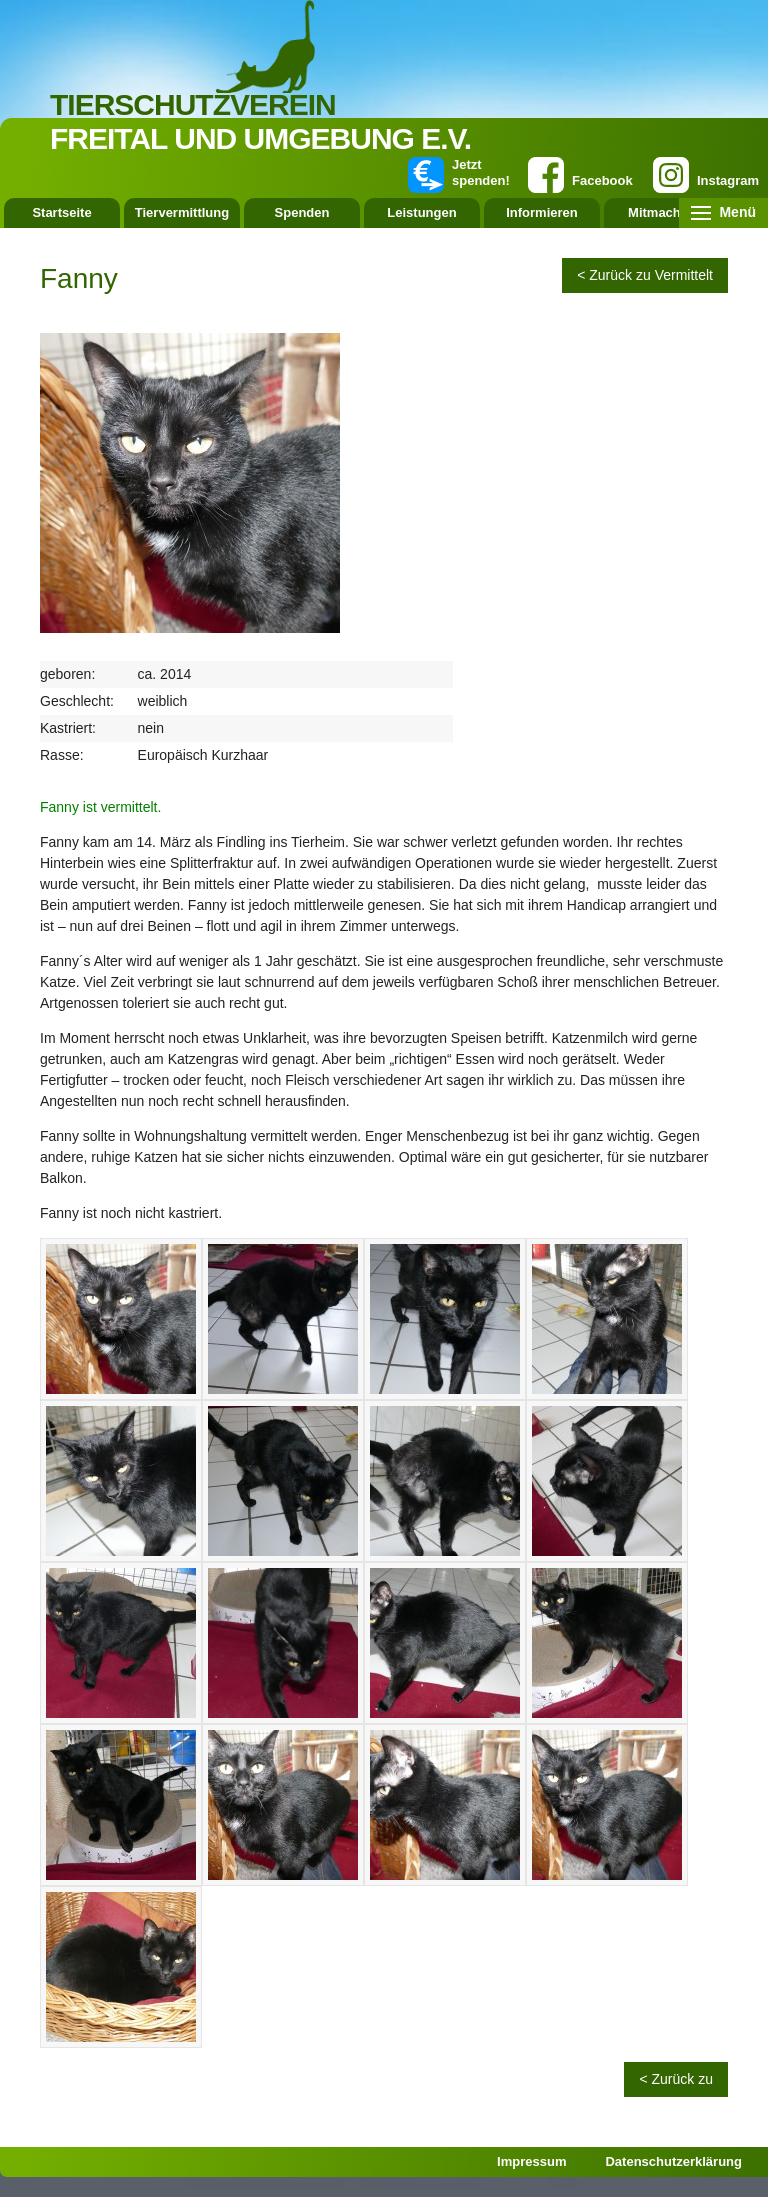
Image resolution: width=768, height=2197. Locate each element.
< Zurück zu (676, 2079)
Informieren (542, 212)
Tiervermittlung (182, 212)
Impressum (531, 2161)
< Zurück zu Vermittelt (645, 275)
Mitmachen (662, 212)
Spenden (302, 212)
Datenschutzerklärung (673, 2161)
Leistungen (421, 212)
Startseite (61, 212)
